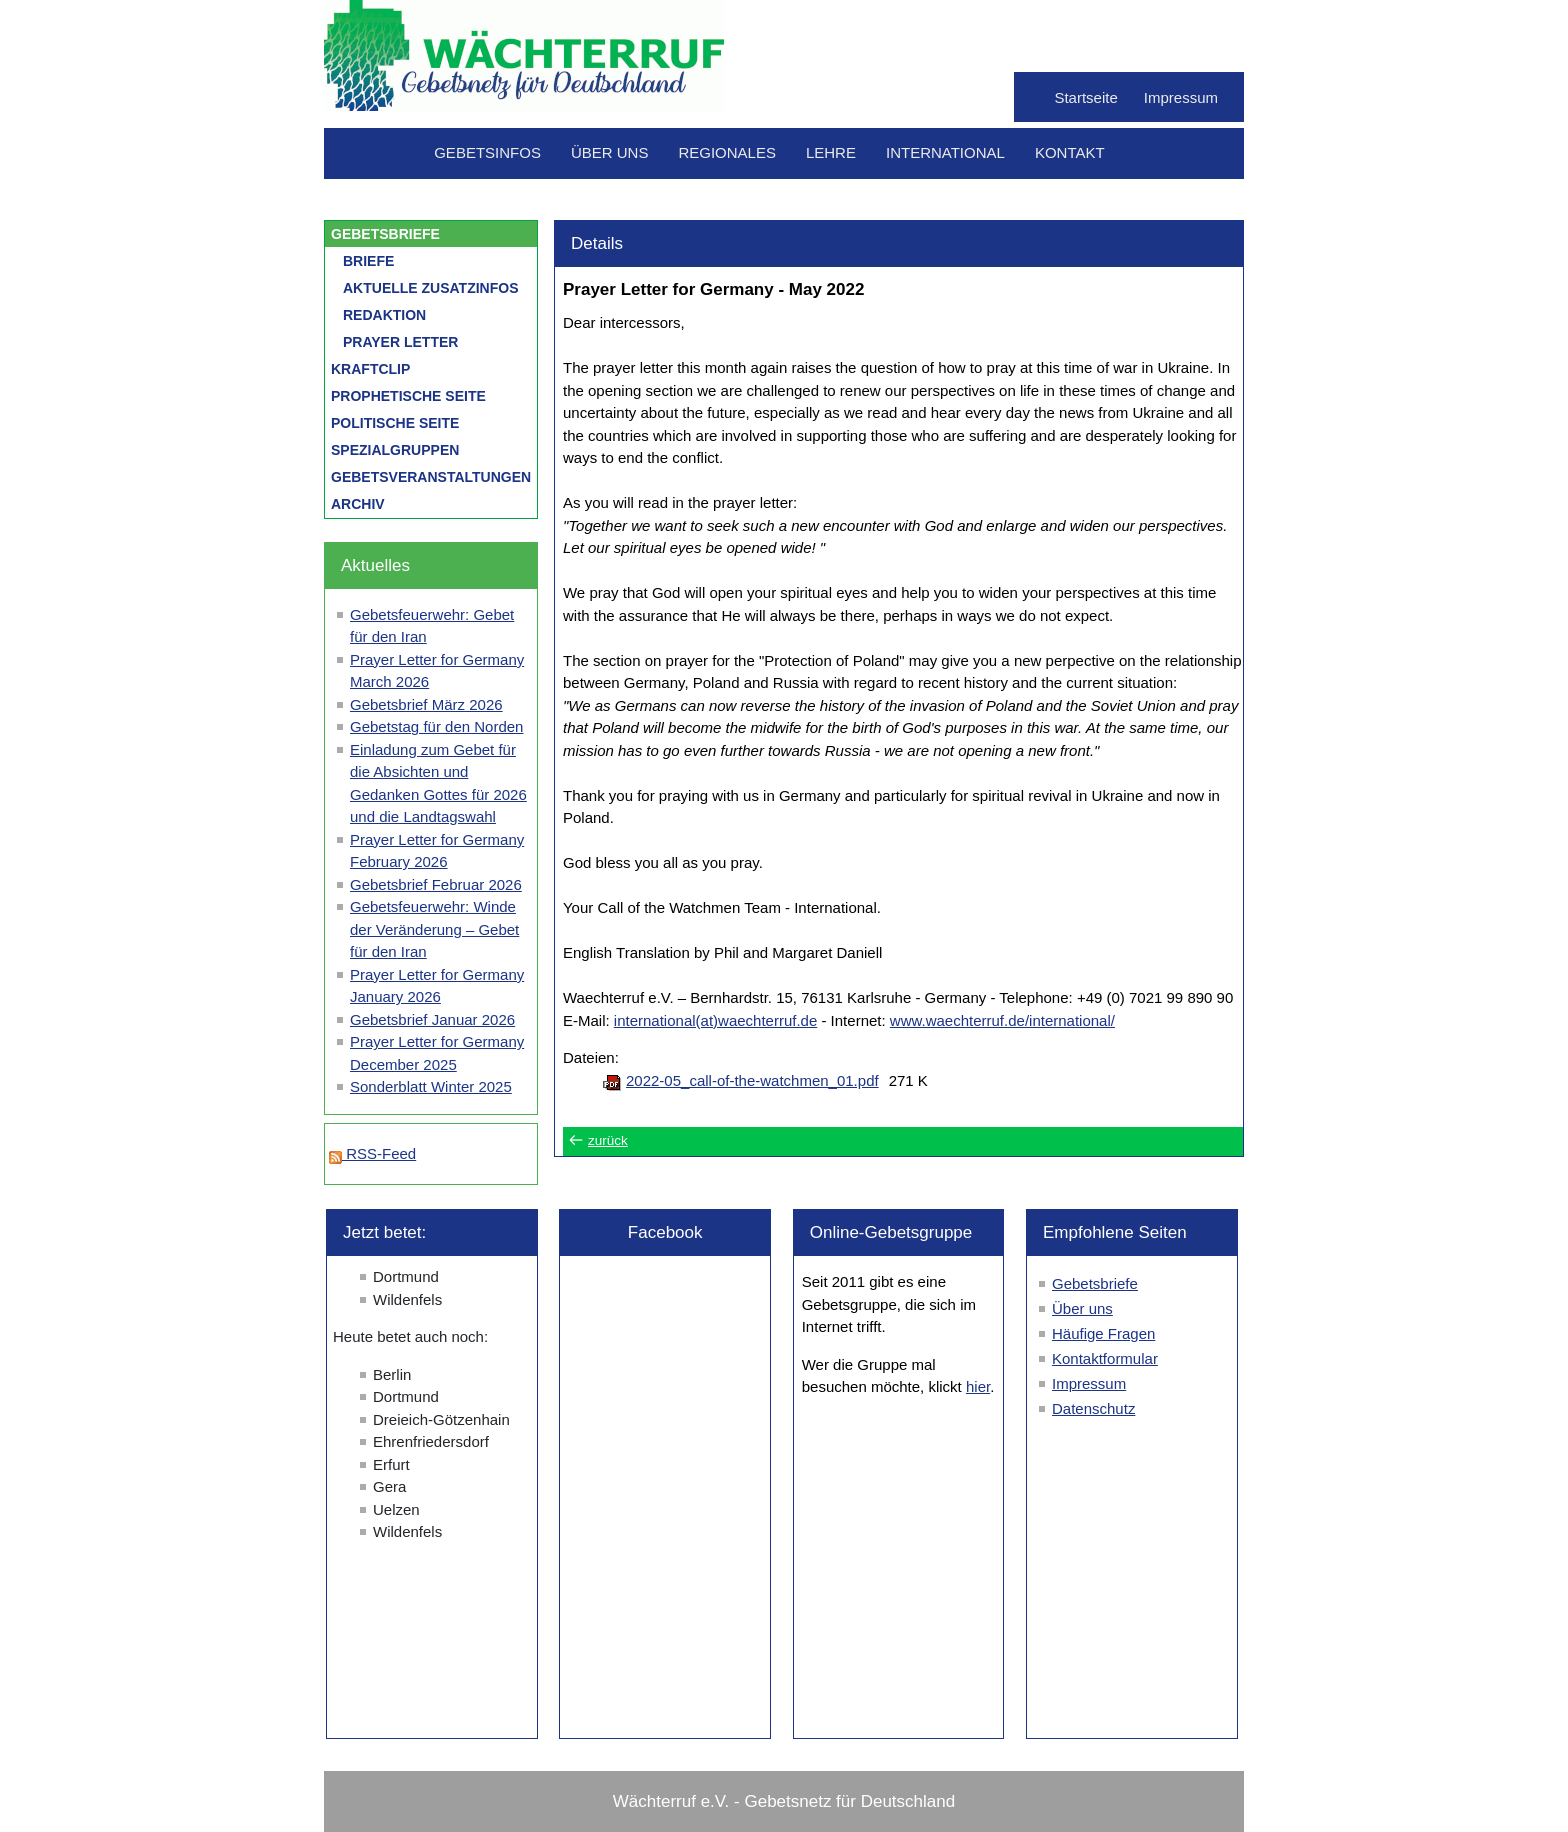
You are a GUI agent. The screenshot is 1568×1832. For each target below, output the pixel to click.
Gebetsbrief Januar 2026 (432, 1019)
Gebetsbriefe (385, 234)
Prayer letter (400, 342)
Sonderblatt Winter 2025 (431, 1086)
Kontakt (1070, 152)
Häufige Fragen (1103, 1333)
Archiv (358, 504)
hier (978, 1386)
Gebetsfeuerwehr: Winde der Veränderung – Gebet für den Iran (434, 929)
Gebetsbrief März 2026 (426, 704)
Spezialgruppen (395, 450)
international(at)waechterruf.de (715, 1020)
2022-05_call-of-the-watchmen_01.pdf (752, 1080)
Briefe (368, 261)
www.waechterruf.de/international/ (1002, 1020)
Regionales (727, 152)
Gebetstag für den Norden (436, 726)
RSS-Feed (372, 1153)
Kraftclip (370, 369)
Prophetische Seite (408, 396)
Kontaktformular (1105, 1358)
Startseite (1085, 97)
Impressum (1181, 97)
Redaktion (384, 315)
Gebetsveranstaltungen (431, 477)
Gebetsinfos (487, 152)
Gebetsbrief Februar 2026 (436, 884)
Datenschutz (1093, 1408)
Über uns (610, 152)
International (945, 152)
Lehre (831, 152)
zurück (608, 1140)
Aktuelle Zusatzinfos (431, 288)
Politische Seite (395, 423)
